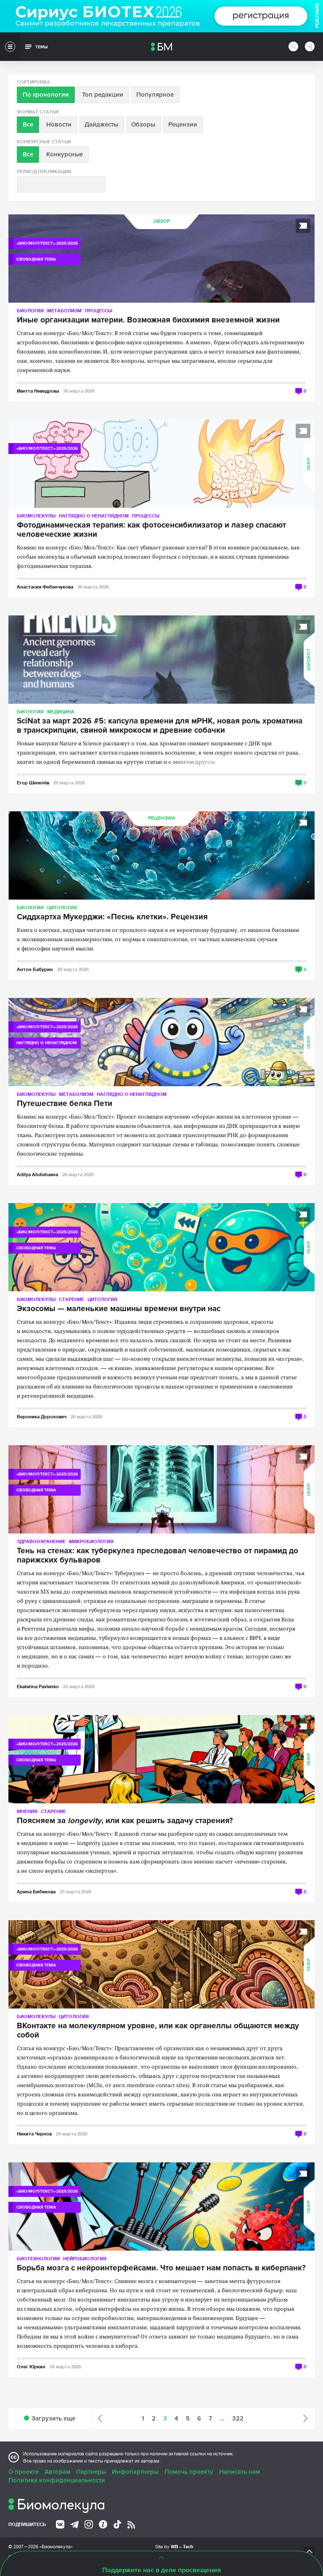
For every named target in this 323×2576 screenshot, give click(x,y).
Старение (71, 1299)
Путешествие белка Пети (64, 1104)
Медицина (60, 711)
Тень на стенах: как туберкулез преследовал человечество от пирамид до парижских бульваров (157, 1556)
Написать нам (239, 2472)
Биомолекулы (36, 515)
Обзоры (143, 124)
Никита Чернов (34, 2133)
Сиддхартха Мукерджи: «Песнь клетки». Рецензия (112, 917)
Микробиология (91, 1541)
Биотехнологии (38, 2258)
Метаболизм (64, 310)
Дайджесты (101, 124)
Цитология (62, 907)
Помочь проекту (188, 2472)
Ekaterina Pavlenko (38, 1686)
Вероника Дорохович (41, 1416)
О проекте (23, 2472)
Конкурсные (64, 154)
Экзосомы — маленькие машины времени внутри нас (118, 1309)
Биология (30, 310)
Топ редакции (102, 94)
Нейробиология (84, 2258)
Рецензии (182, 124)
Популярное (155, 94)
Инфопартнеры (135, 2472)
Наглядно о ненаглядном (94, 515)
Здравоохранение (41, 1541)
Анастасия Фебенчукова (45, 586)
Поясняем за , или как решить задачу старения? (125, 1821)
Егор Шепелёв (33, 782)
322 (238, 2418)
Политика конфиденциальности (56, 2480)
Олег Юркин (31, 2366)
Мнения (27, 1811)
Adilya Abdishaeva (37, 1174)
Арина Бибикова (36, 1891)
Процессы (98, 310)
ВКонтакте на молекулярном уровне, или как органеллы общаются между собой (158, 2031)
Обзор (162, 221)
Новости (58, 124)
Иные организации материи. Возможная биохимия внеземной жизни (148, 320)
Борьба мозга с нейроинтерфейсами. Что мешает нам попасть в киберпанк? (161, 2268)
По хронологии (46, 94)
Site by (174, 2546)
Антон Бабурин (35, 969)
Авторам (57, 2472)
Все (28, 124)
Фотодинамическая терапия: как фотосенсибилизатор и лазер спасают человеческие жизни (151, 530)
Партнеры (91, 2472)
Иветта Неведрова (38, 390)
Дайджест (309, 659)
